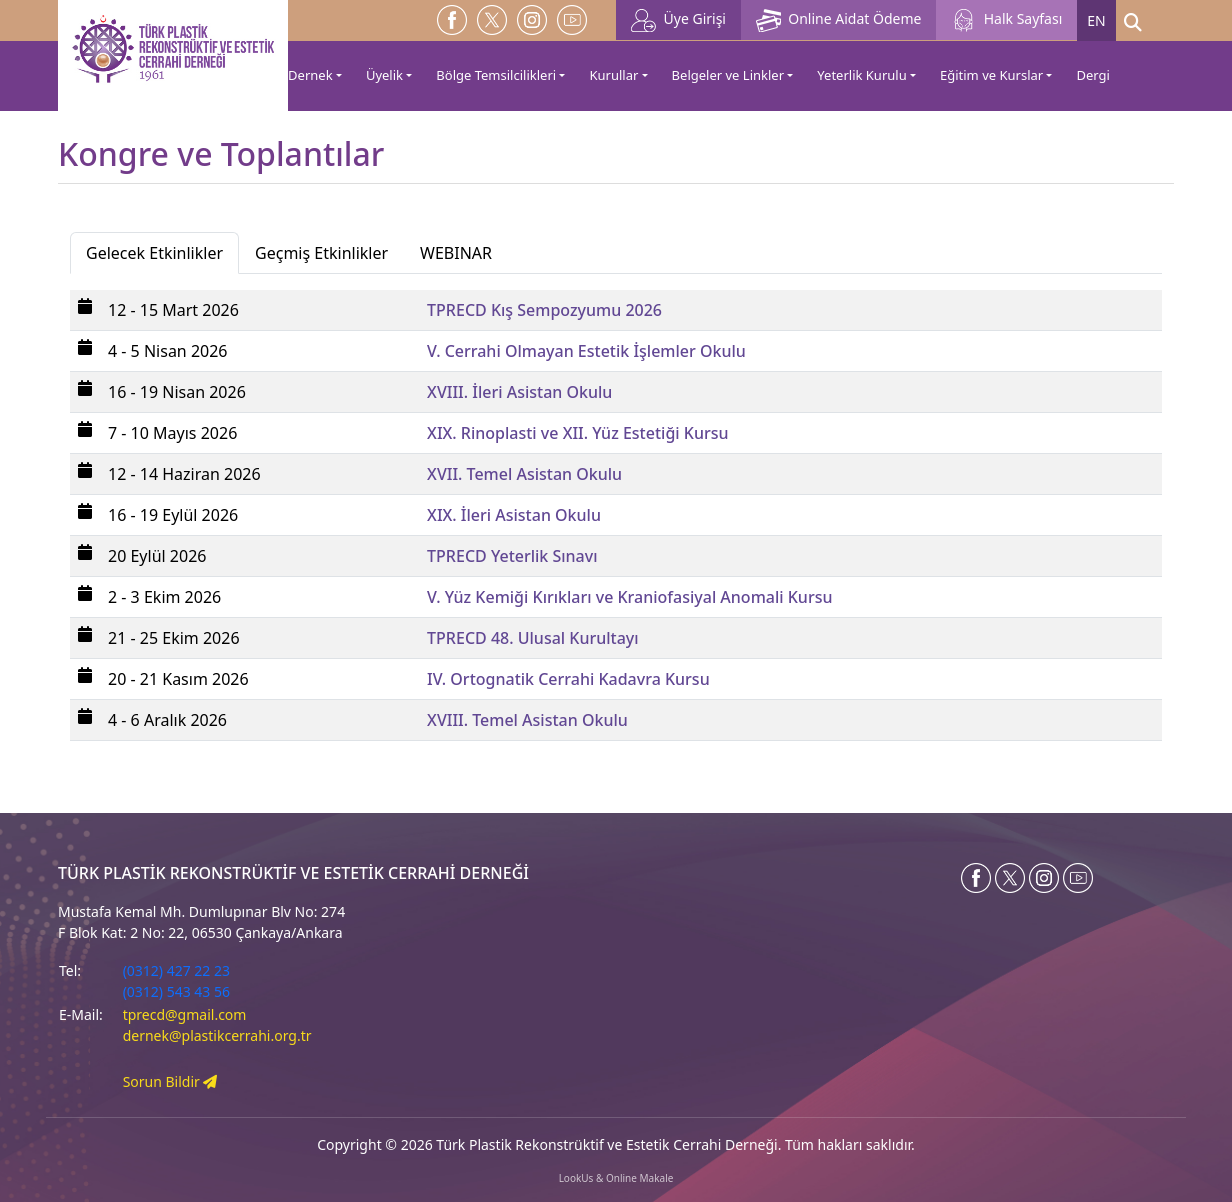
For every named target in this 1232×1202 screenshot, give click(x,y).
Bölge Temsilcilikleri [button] (496, 75)
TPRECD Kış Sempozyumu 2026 (544, 310)
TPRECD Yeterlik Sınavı (512, 556)
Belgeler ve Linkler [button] (728, 75)
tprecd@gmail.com (185, 1014)
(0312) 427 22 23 (176, 970)
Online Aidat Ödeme (838, 20)
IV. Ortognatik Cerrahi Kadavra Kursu (568, 679)
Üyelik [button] (384, 75)
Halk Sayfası (1006, 20)
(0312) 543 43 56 (176, 991)
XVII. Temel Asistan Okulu (524, 474)
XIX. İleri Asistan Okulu (514, 515)
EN (1096, 20)
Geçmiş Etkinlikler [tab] (321, 253)
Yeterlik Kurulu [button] (861, 75)
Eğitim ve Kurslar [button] (991, 75)
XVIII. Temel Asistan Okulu (527, 720)
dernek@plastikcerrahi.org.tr (217, 1035)
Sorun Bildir (170, 1081)
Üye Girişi (678, 20)
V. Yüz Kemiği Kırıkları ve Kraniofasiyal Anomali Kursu (629, 597)
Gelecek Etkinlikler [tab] (154, 253)
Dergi (1092, 75)
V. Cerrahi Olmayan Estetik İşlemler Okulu (586, 351)
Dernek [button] (310, 75)
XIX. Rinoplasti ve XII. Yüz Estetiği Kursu (577, 433)
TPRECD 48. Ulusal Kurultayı (533, 638)
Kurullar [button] (613, 75)
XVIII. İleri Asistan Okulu (519, 392)
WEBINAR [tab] (456, 253)
